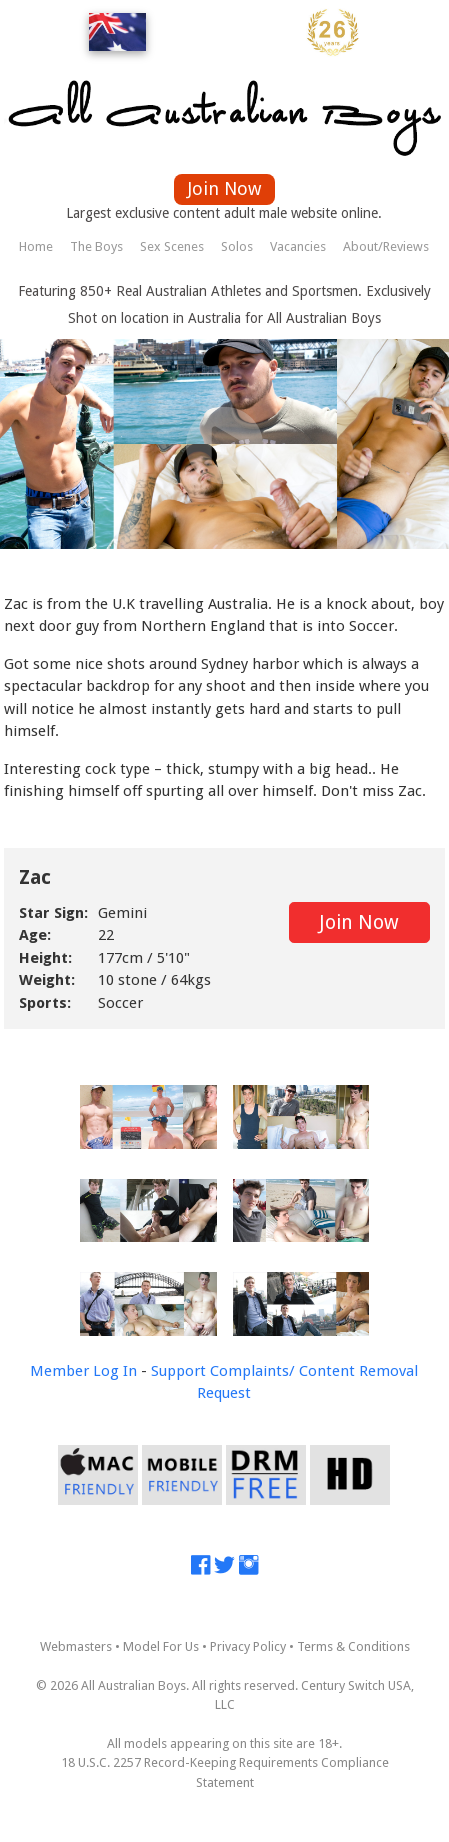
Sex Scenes (172, 246)
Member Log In (83, 1371)
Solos (237, 246)
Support (178, 1371)
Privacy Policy (248, 1646)
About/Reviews (386, 246)
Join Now (224, 188)
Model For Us (161, 1646)
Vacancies (298, 246)
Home (36, 246)
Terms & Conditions (353, 1646)
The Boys (96, 246)
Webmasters (76, 1646)
